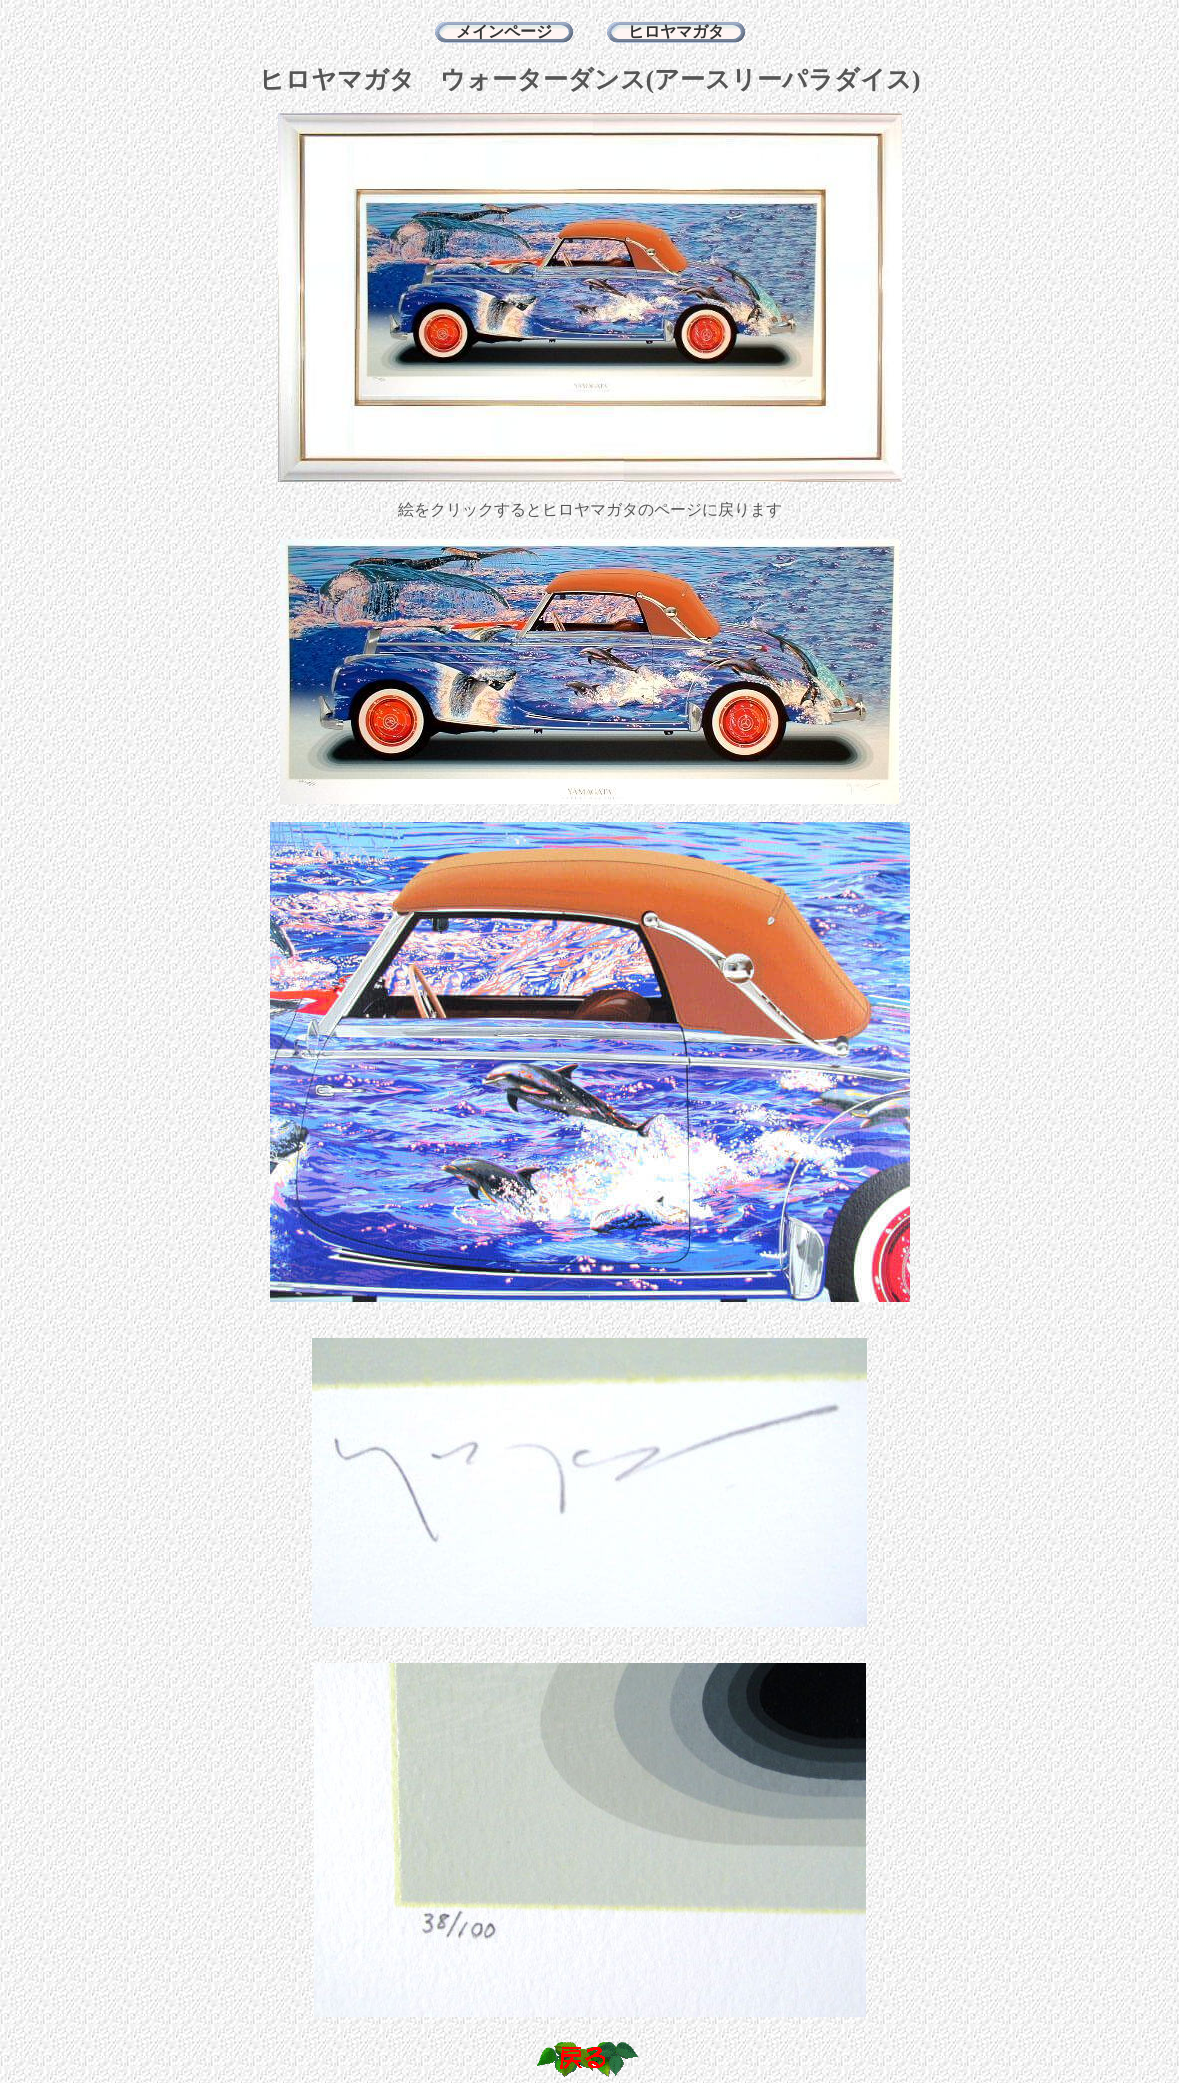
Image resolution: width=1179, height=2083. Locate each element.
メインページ (504, 31)
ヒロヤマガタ (676, 31)
